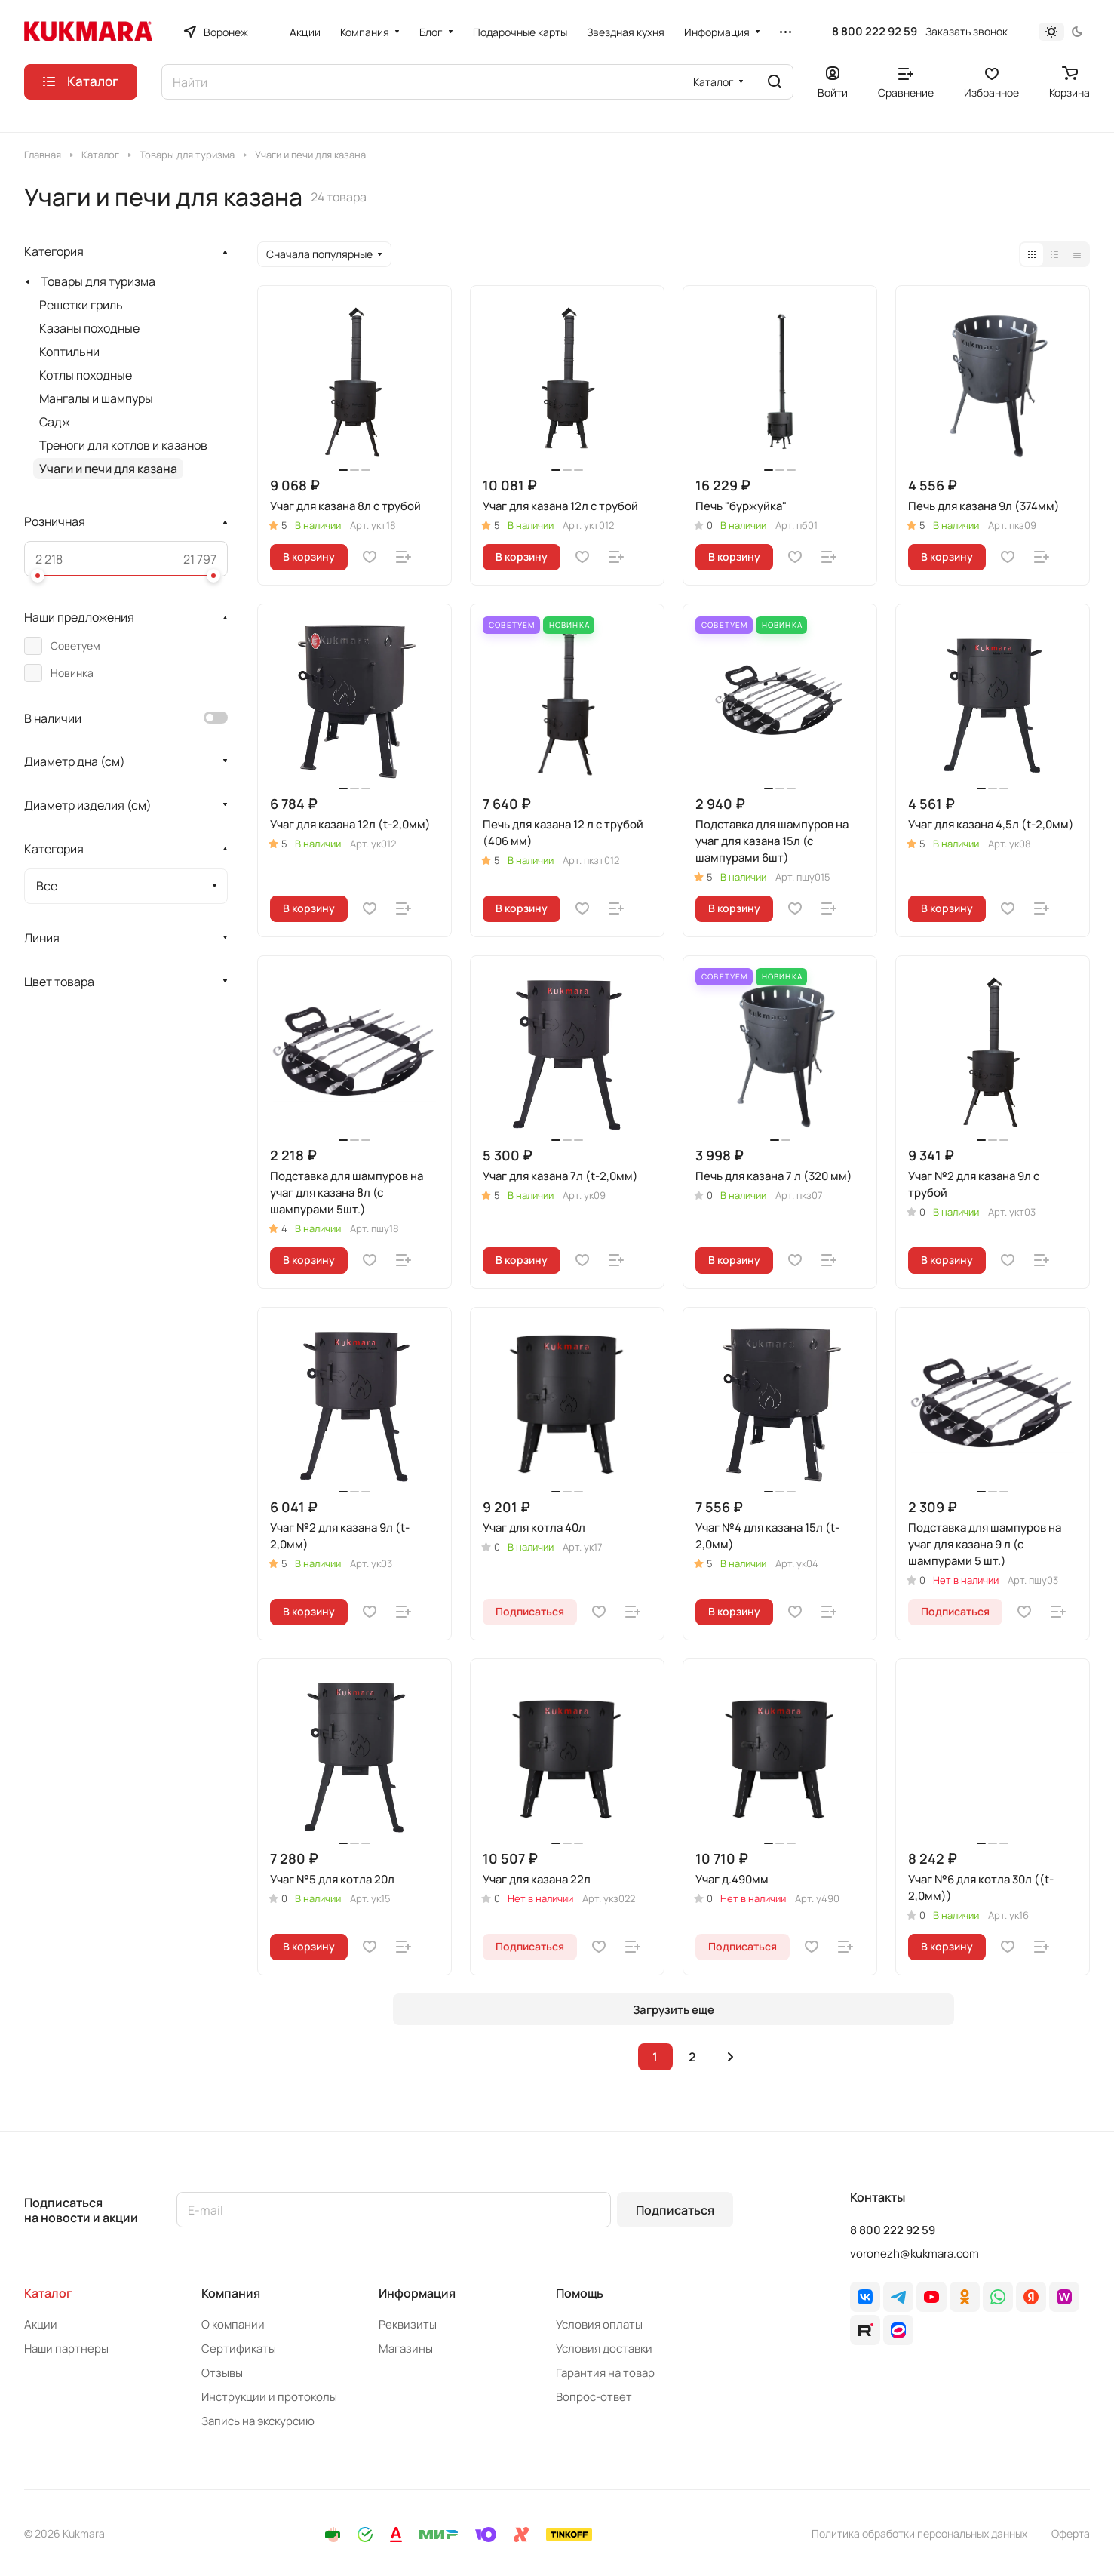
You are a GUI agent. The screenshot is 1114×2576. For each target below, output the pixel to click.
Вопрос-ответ (594, 2397)
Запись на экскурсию (258, 2421)
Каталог (48, 2293)
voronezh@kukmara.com (914, 2253)
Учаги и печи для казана (108, 468)
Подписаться (675, 2210)
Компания (230, 2293)
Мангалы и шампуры (96, 398)
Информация (417, 2293)
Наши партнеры (66, 2348)
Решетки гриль (81, 305)
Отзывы (222, 2373)
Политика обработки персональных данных (919, 2533)
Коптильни (69, 351)
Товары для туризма (98, 281)
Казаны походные (89, 328)
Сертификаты (238, 2348)
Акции (40, 2324)
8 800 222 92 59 (874, 31)
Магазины (406, 2348)
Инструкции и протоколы (269, 2397)
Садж (54, 421)
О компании (233, 2324)
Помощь (579, 2293)
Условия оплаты (599, 2324)
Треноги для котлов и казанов (123, 445)
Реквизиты (408, 2324)
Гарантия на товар (605, 2373)
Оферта (1070, 2533)
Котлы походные (85, 375)
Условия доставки (604, 2348)
